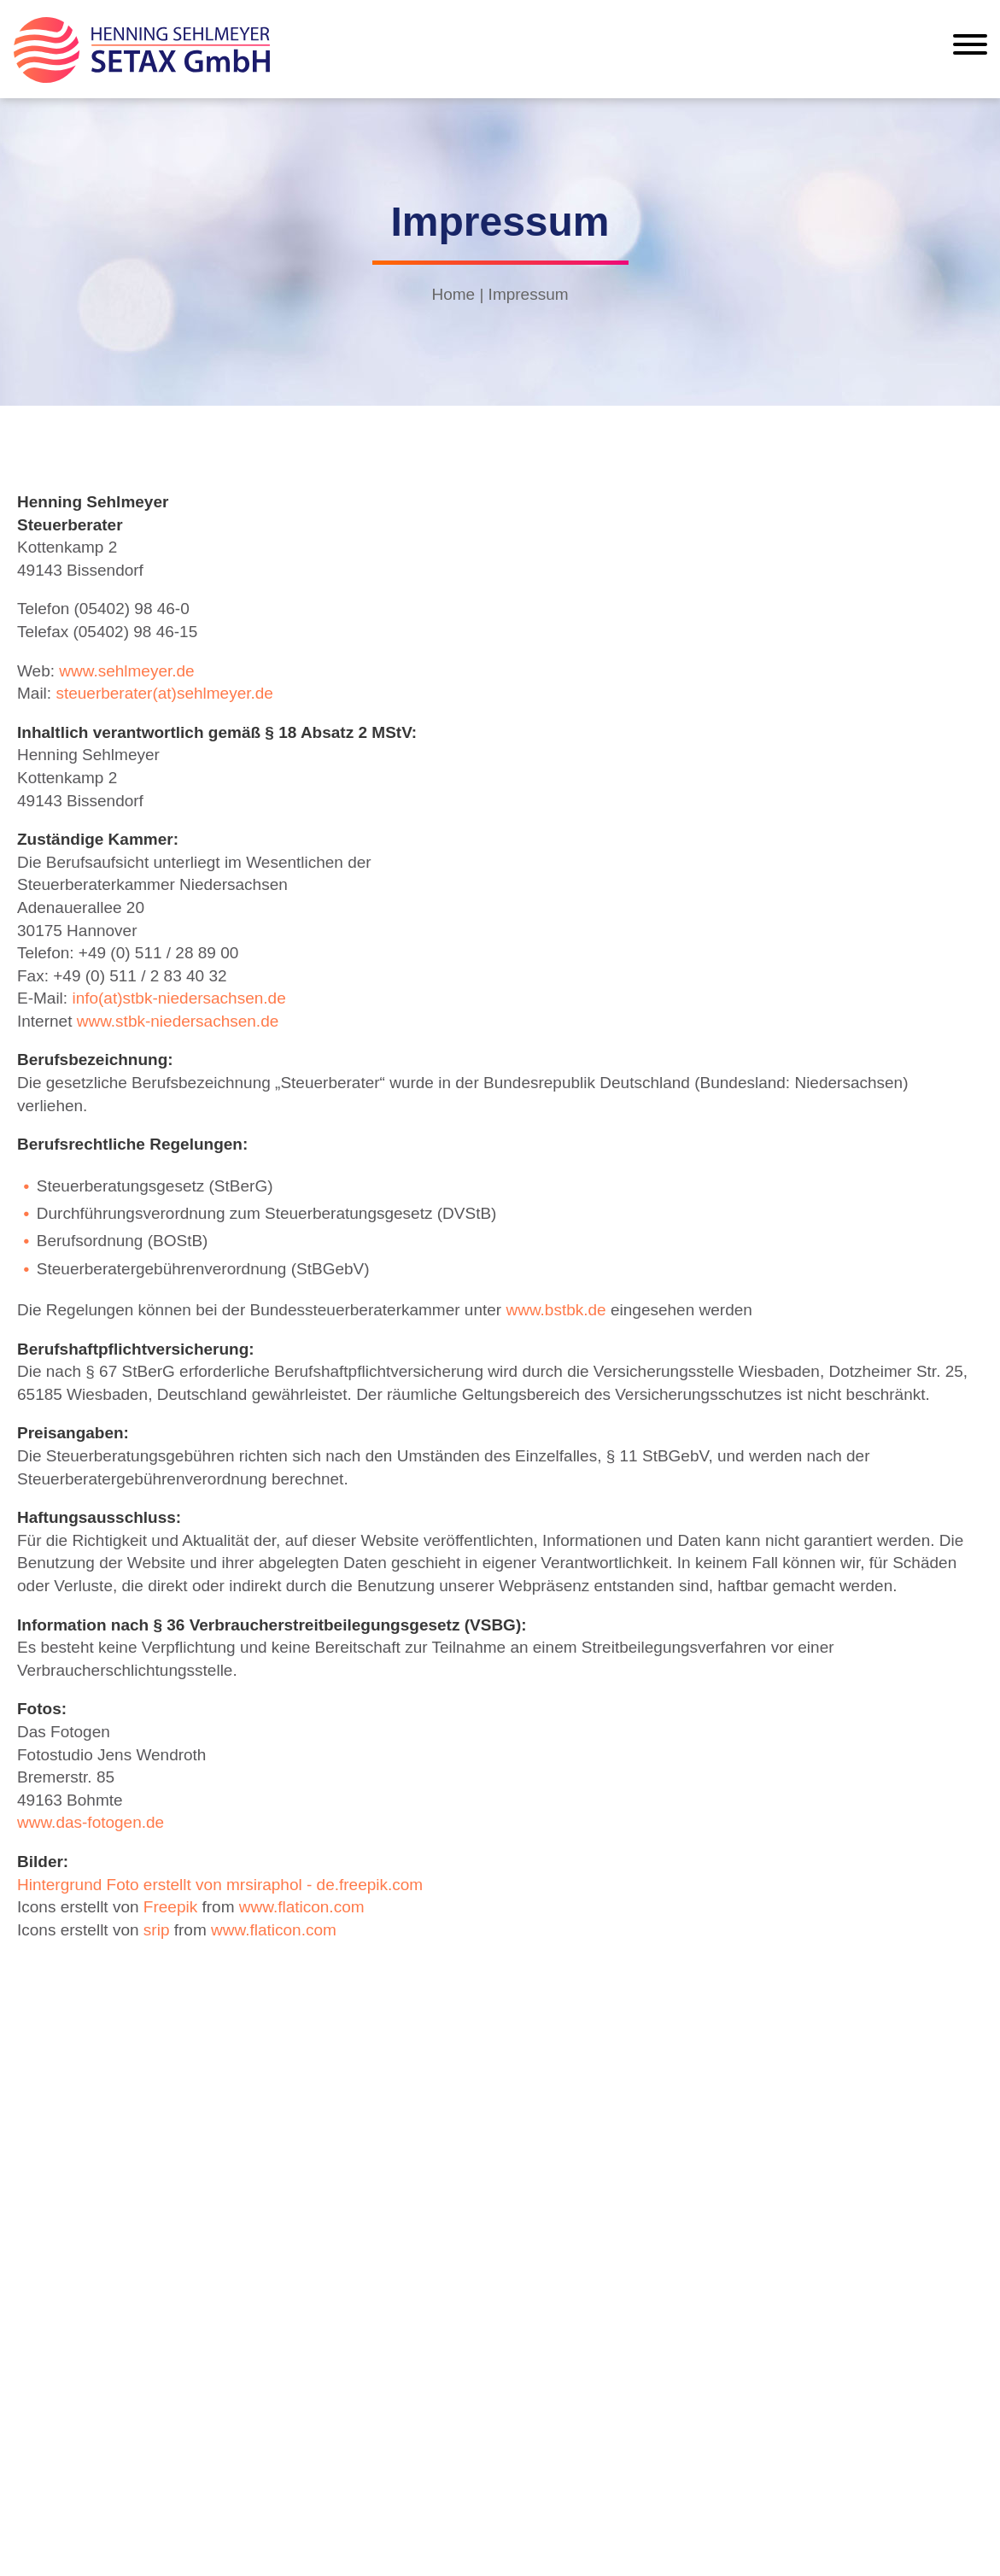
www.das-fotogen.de (90, 1822)
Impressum (528, 294)
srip (156, 1930)
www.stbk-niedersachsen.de (178, 1021)
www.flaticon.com (302, 1907)
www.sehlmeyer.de (126, 671)
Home (453, 294)
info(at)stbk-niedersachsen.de (178, 998)
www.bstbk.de (555, 1310)
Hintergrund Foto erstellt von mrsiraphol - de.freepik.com (220, 1885)
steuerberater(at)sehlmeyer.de (164, 693)
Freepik (170, 1907)
